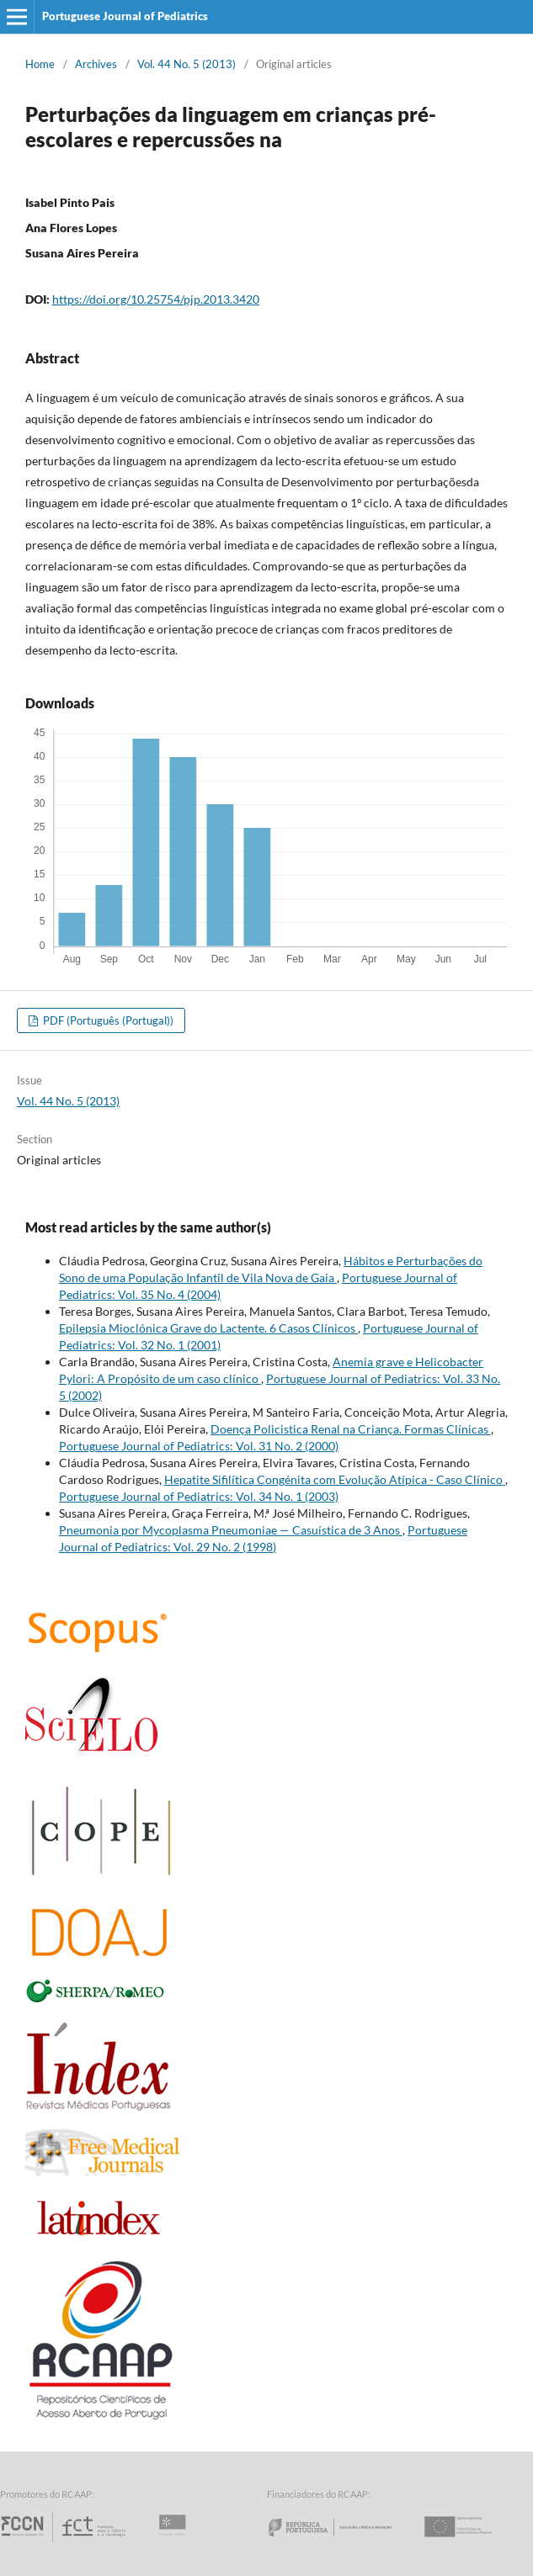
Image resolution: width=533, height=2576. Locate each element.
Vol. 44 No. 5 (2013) (186, 64)
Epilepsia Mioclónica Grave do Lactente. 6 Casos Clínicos (208, 1328)
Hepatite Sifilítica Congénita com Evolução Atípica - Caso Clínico (334, 1479)
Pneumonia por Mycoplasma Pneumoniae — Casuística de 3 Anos (230, 1530)
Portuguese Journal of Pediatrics (125, 16)
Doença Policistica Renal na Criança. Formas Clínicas (351, 1429)
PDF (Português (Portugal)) (106, 1020)
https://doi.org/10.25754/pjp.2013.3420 (155, 299)
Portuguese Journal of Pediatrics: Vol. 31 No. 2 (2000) (198, 1446)
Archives (96, 64)
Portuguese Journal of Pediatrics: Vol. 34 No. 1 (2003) (198, 1496)
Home (40, 64)
